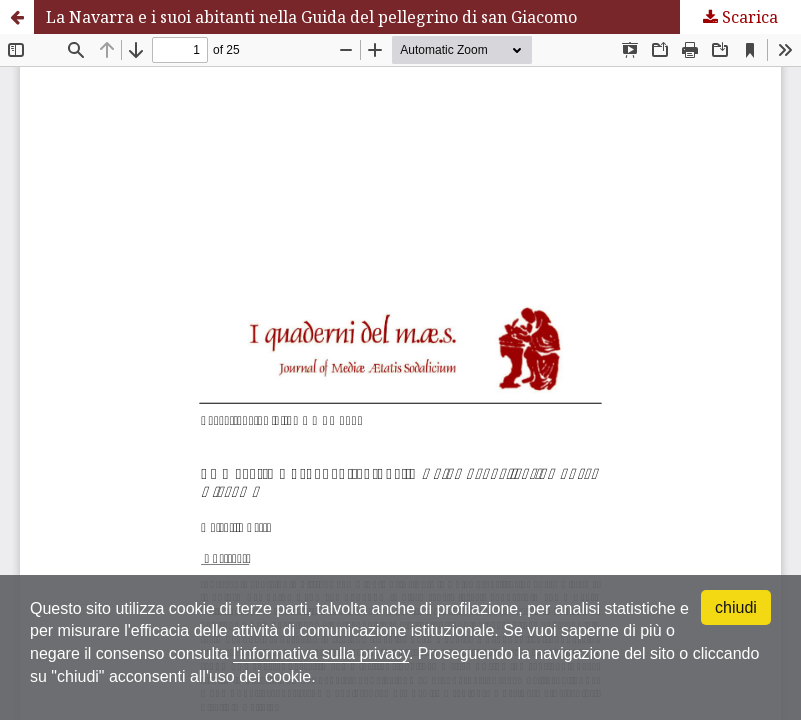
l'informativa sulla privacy (321, 653)
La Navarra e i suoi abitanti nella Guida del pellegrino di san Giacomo (311, 17)
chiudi (736, 607)
